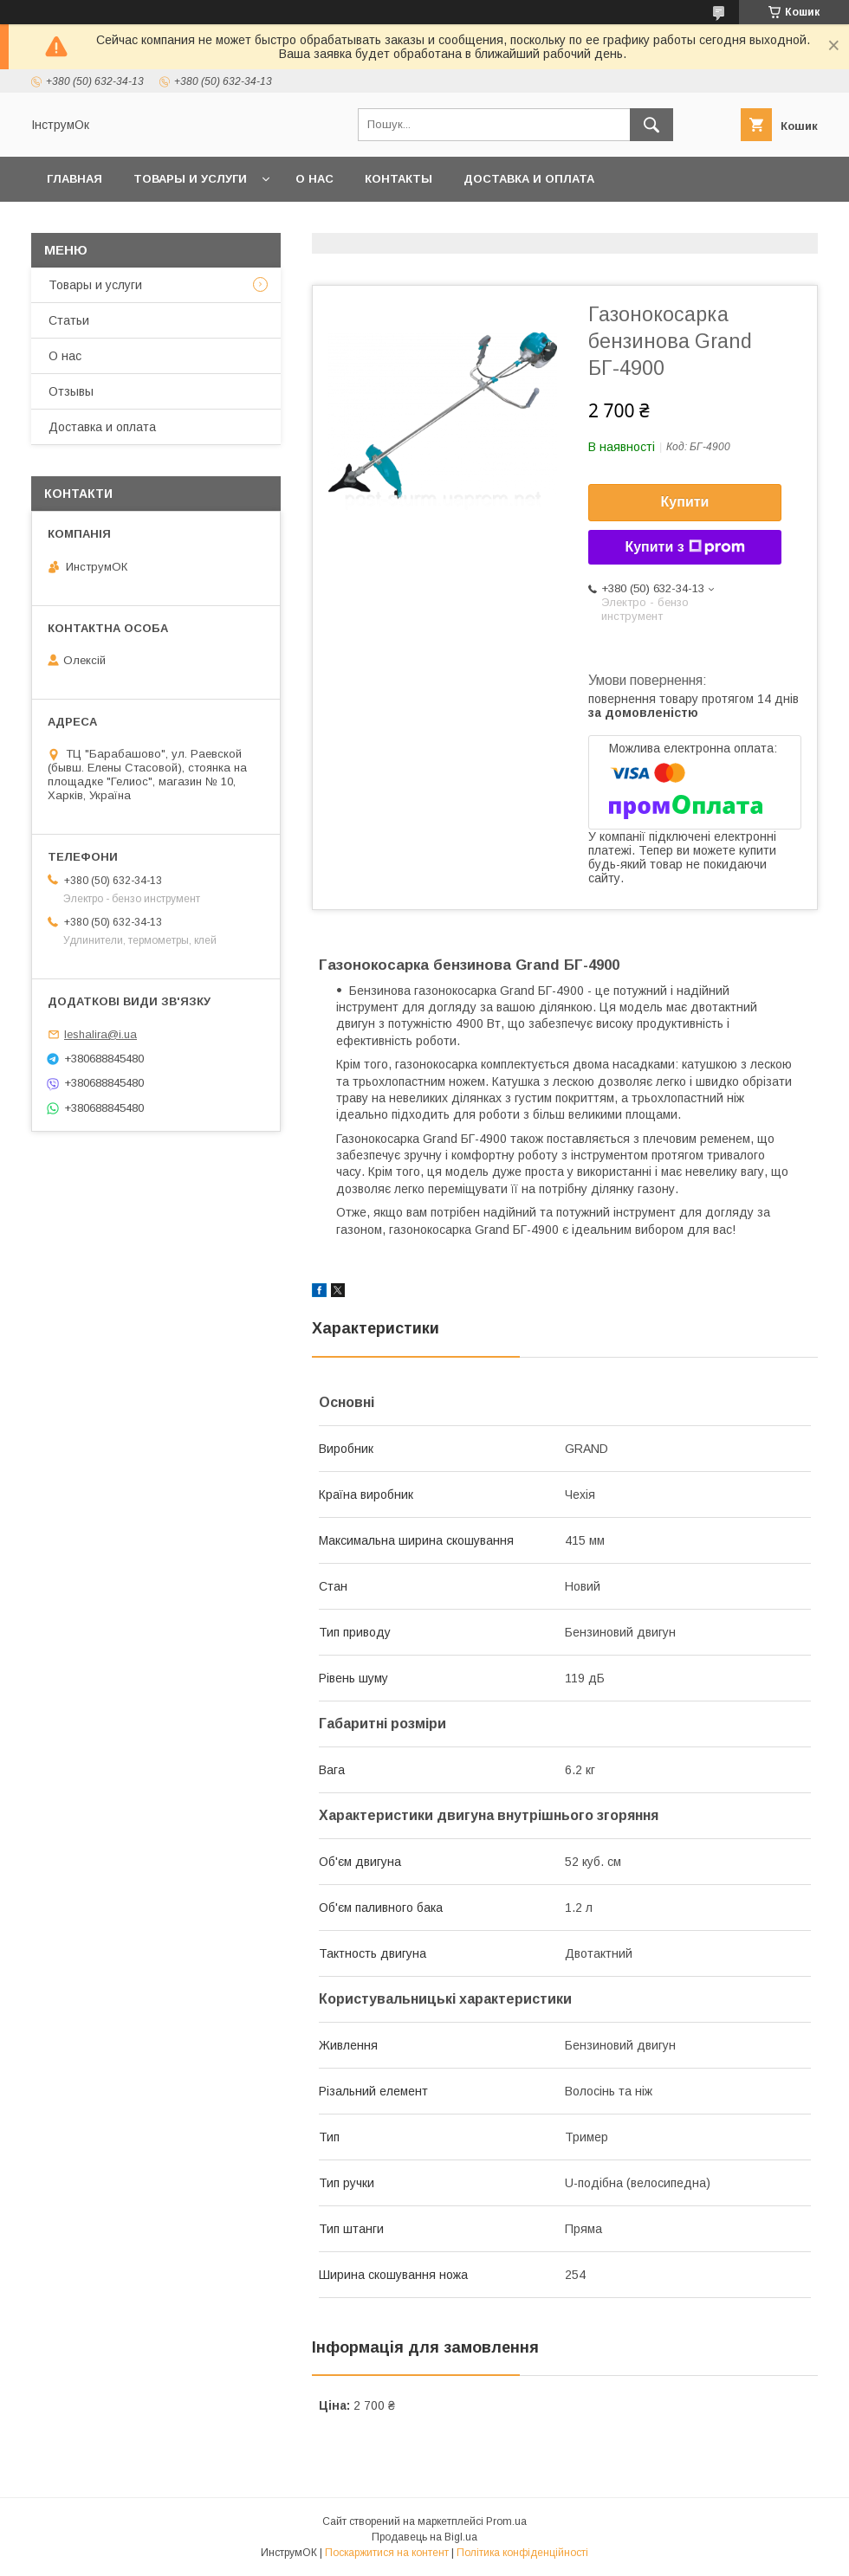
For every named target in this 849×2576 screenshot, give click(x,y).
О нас (314, 178)
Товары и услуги (190, 178)
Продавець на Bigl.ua (424, 2537)
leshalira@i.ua (100, 1034)
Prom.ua (506, 2521)
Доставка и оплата (528, 178)
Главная (74, 178)
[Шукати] (651, 124)
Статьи (69, 320)
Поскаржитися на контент (387, 2553)
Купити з (684, 547)
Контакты (398, 178)
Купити (685, 501)
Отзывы (71, 391)
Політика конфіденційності (522, 2553)
